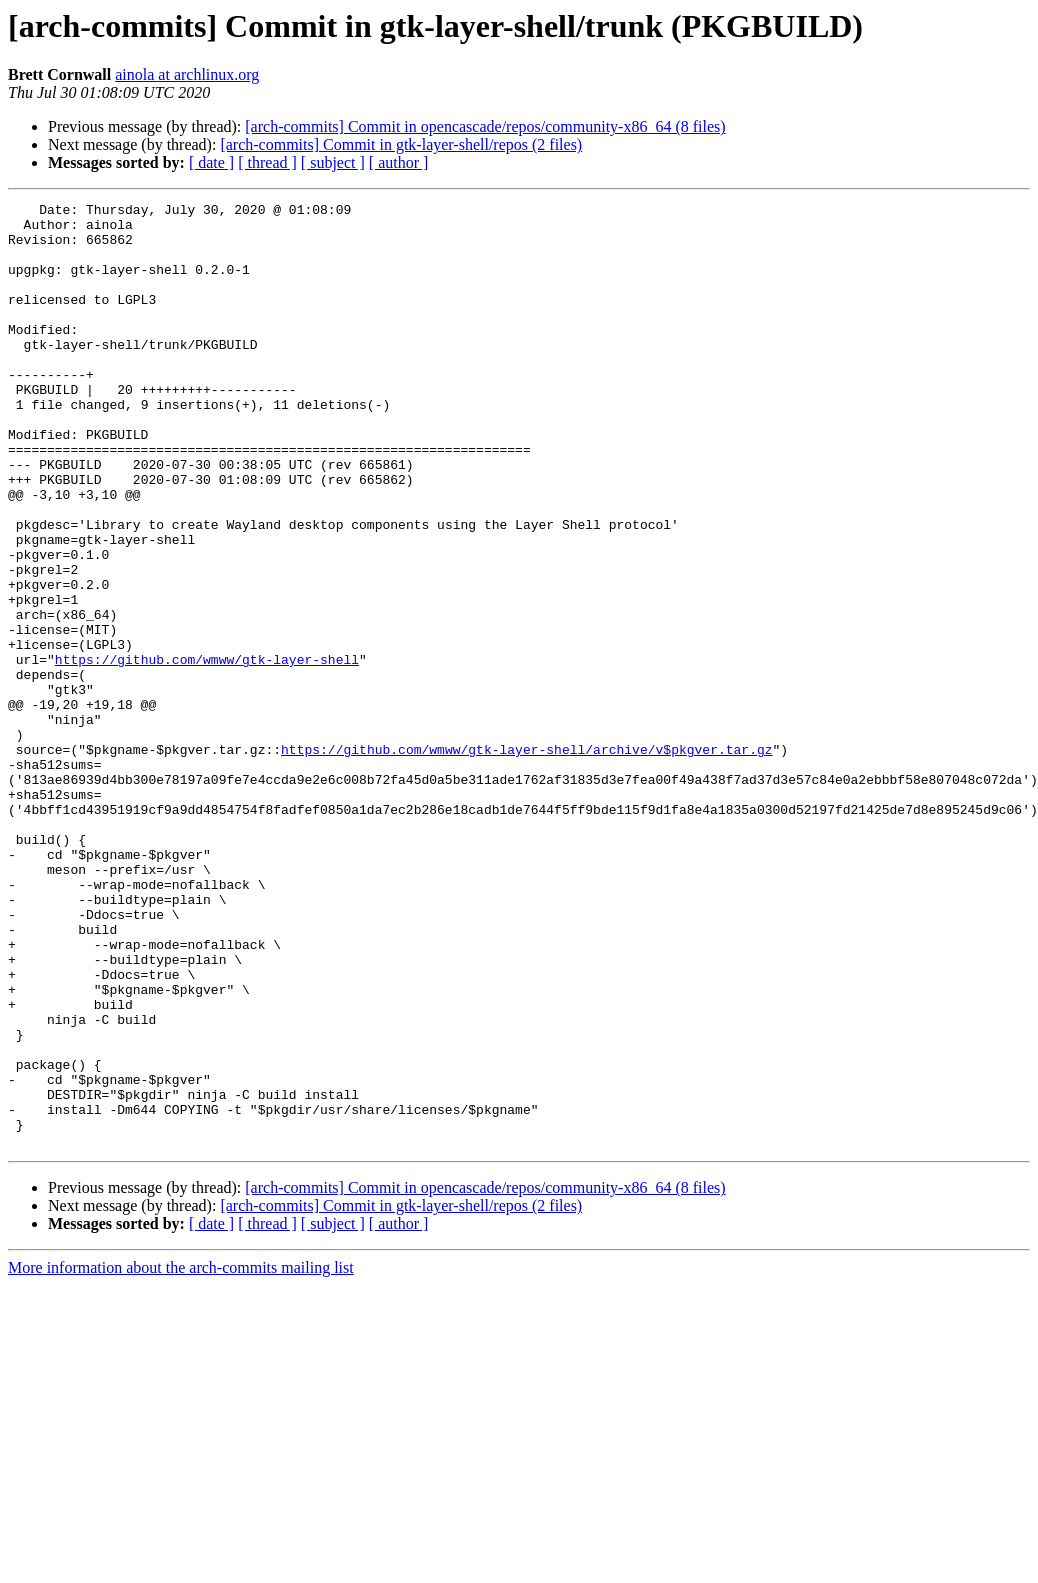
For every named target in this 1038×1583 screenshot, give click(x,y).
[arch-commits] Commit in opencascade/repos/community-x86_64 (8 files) (485, 126)
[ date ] (211, 162)
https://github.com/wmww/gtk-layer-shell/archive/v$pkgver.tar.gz (526, 860)
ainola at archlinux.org (187, 74)
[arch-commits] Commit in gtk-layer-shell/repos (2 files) (401, 144)
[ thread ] (267, 162)
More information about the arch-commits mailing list (181, 1456)
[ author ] (399, 162)
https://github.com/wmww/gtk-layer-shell (207, 752)
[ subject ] (333, 162)
